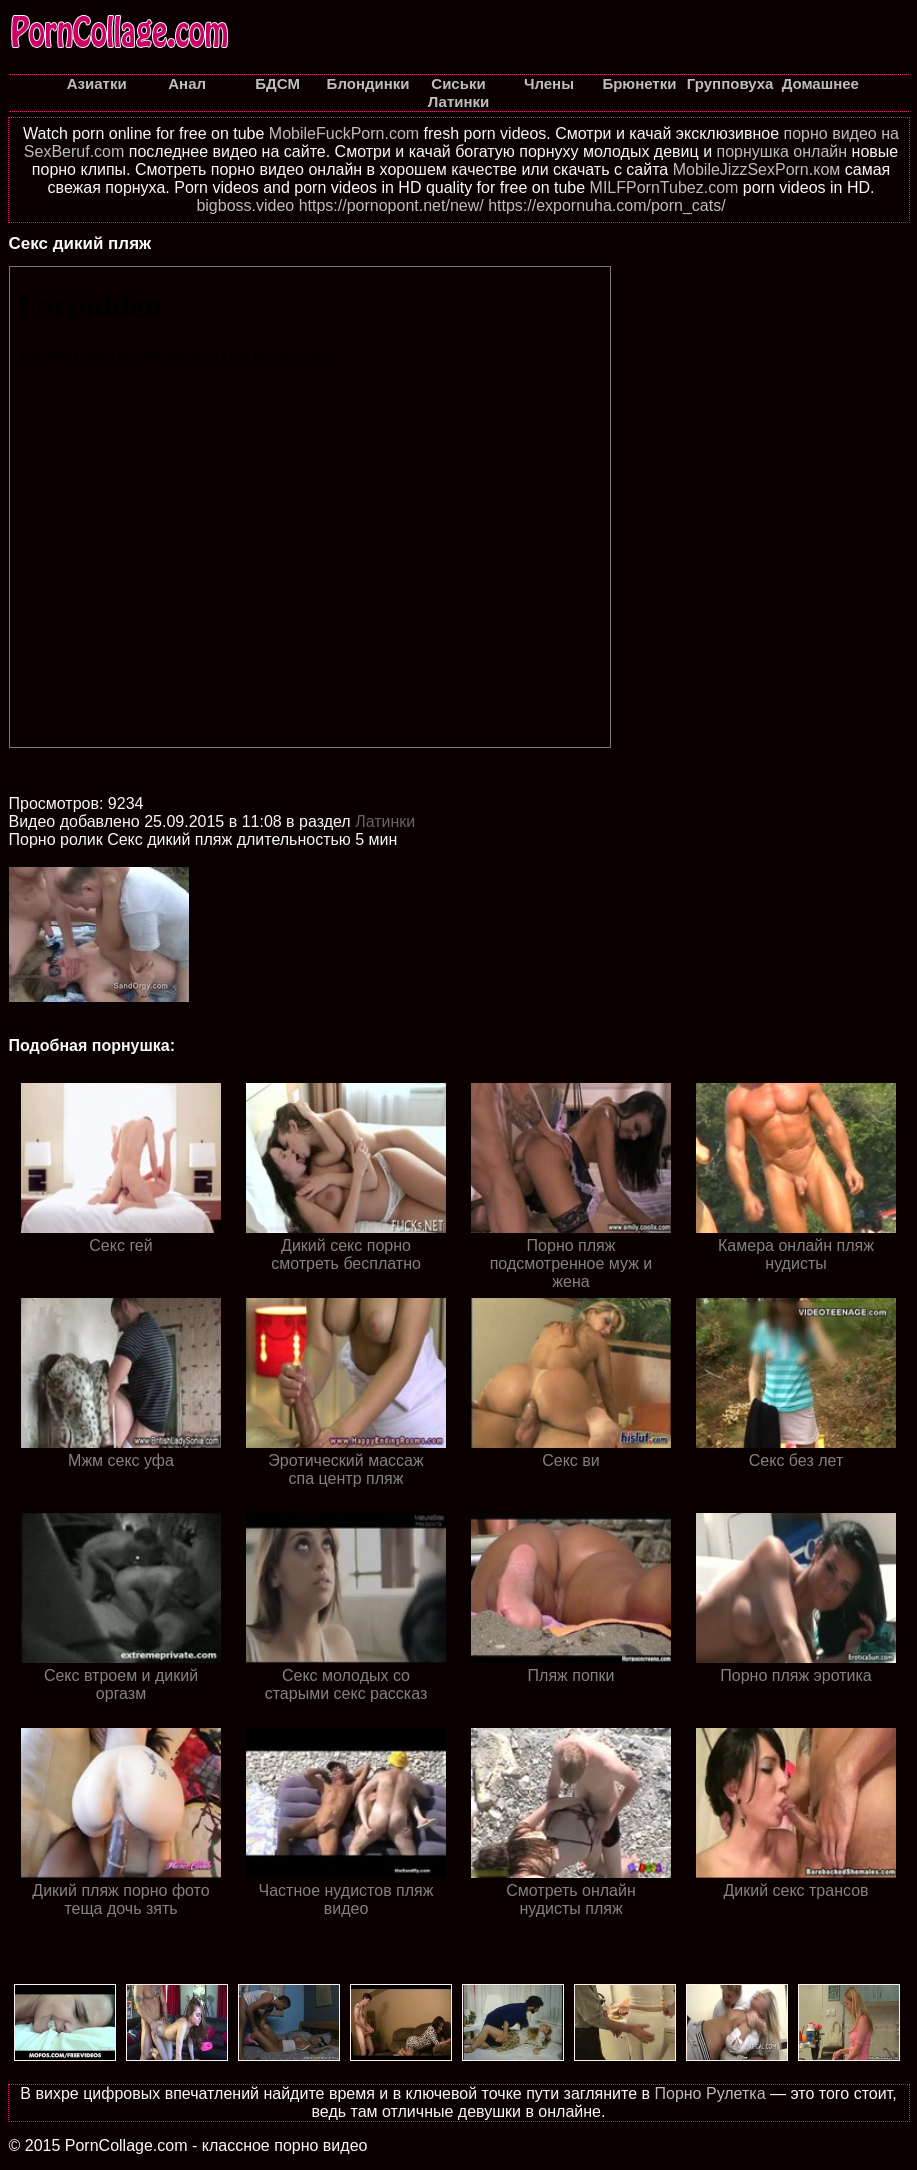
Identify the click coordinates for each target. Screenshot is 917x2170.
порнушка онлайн (782, 151)
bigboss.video (245, 205)
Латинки (385, 821)
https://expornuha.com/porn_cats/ (606, 205)
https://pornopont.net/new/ (391, 205)
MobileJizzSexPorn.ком (757, 169)
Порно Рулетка (709, 2093)
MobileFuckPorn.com (344, 133)
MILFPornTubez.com (664, 187)
